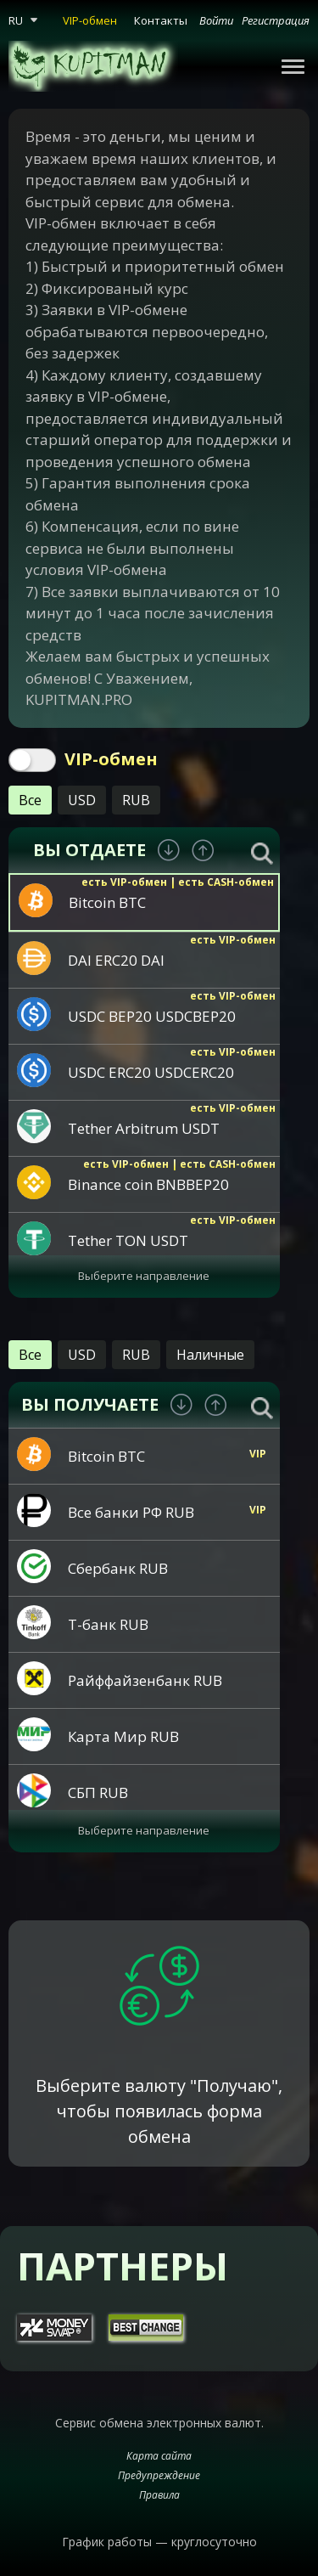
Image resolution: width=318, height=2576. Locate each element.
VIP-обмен (90, 20)
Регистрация (276, 20)
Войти (216, 20)
